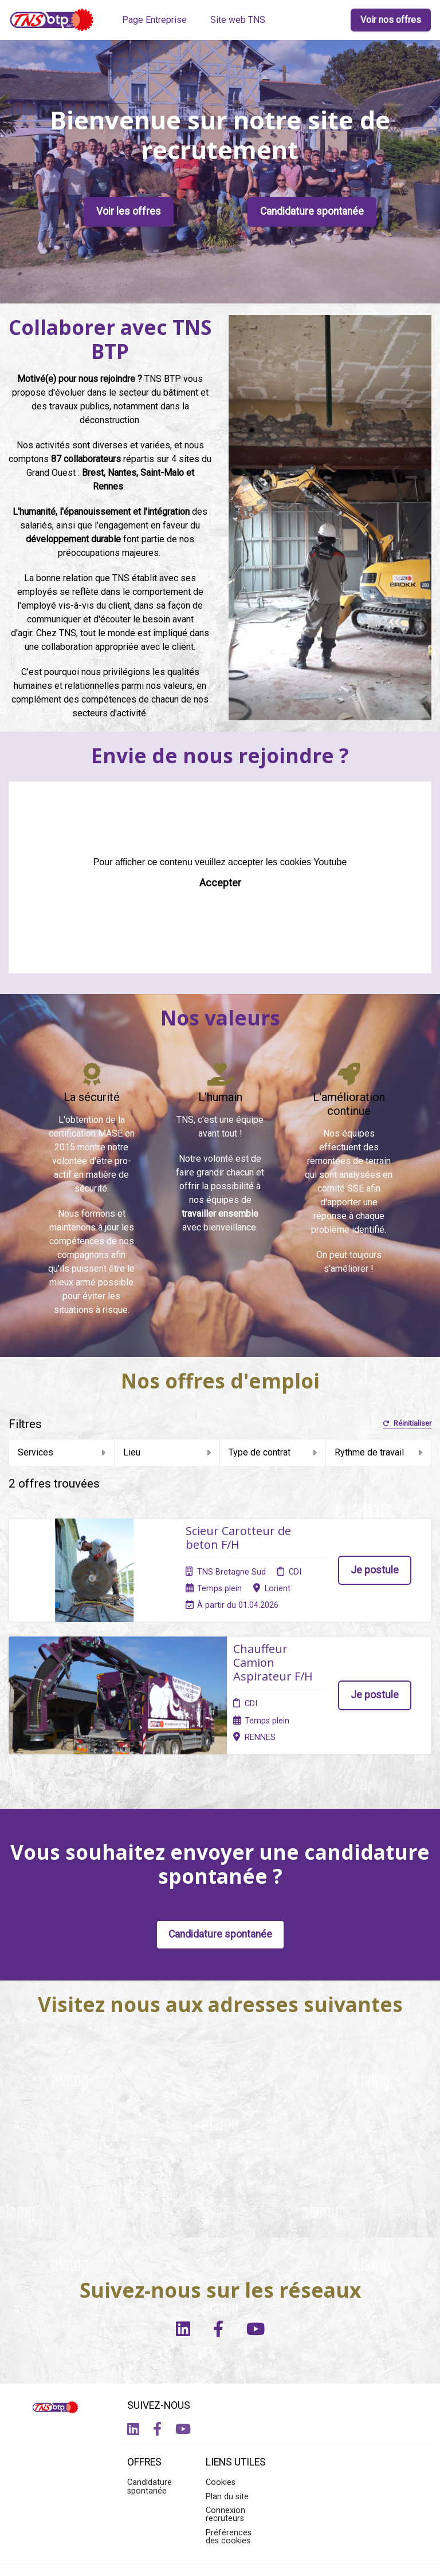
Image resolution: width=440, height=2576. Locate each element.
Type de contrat (273, 1452)
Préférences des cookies (229, 2445)
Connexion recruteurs (225, 2423)
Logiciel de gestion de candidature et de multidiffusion (220, 2555)
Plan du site (227, 2405)
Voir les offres (128, 211)
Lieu (167, 1452)
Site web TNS (237, 19)
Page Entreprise (154, 19)
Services (61, 1452)
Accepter (220, 883)
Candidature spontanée (312, 211)
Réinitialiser (407, 1423)
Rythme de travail (379, 1452)
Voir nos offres (390, 19)
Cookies (220, 2391)
